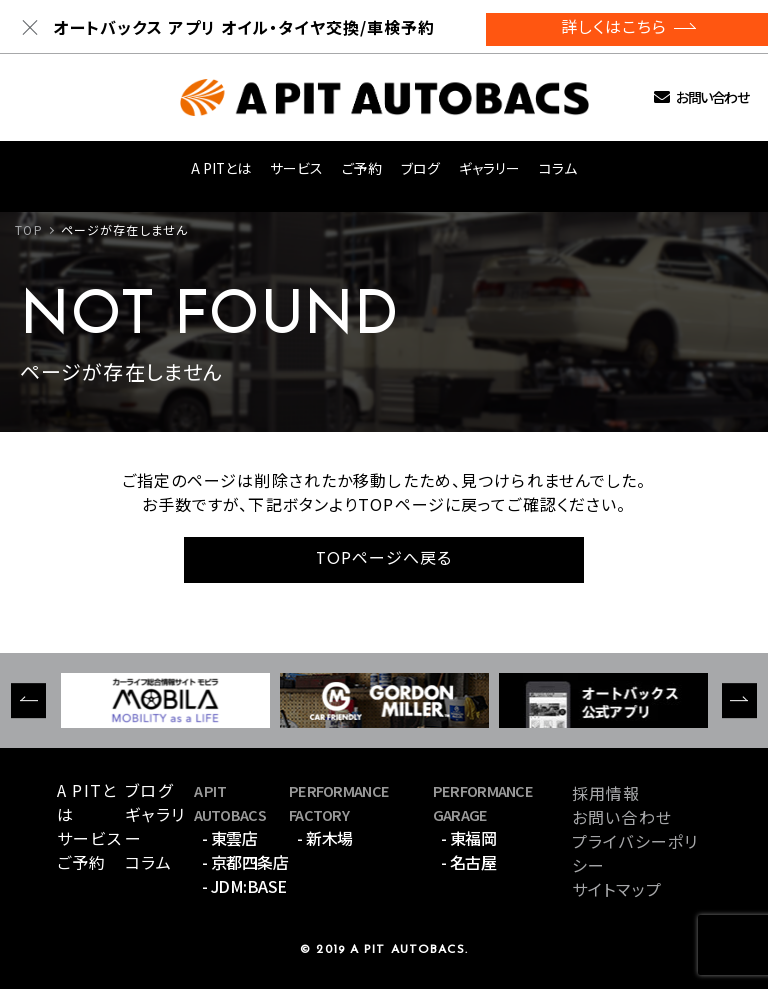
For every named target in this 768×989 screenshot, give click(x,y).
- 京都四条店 (245, 862)
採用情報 (606, 793)
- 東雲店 (230, 838)
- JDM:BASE (244, 886)
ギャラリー (489, 168)
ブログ (420, 168)
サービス (296, 168)
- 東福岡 (469, 838)
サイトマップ (617, 889)
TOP (28, 229)
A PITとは (221, 168)
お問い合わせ (712, 97)
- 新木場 (325, 838)
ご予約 (362, 168)
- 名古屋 (469, 862)
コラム (558, 168)
